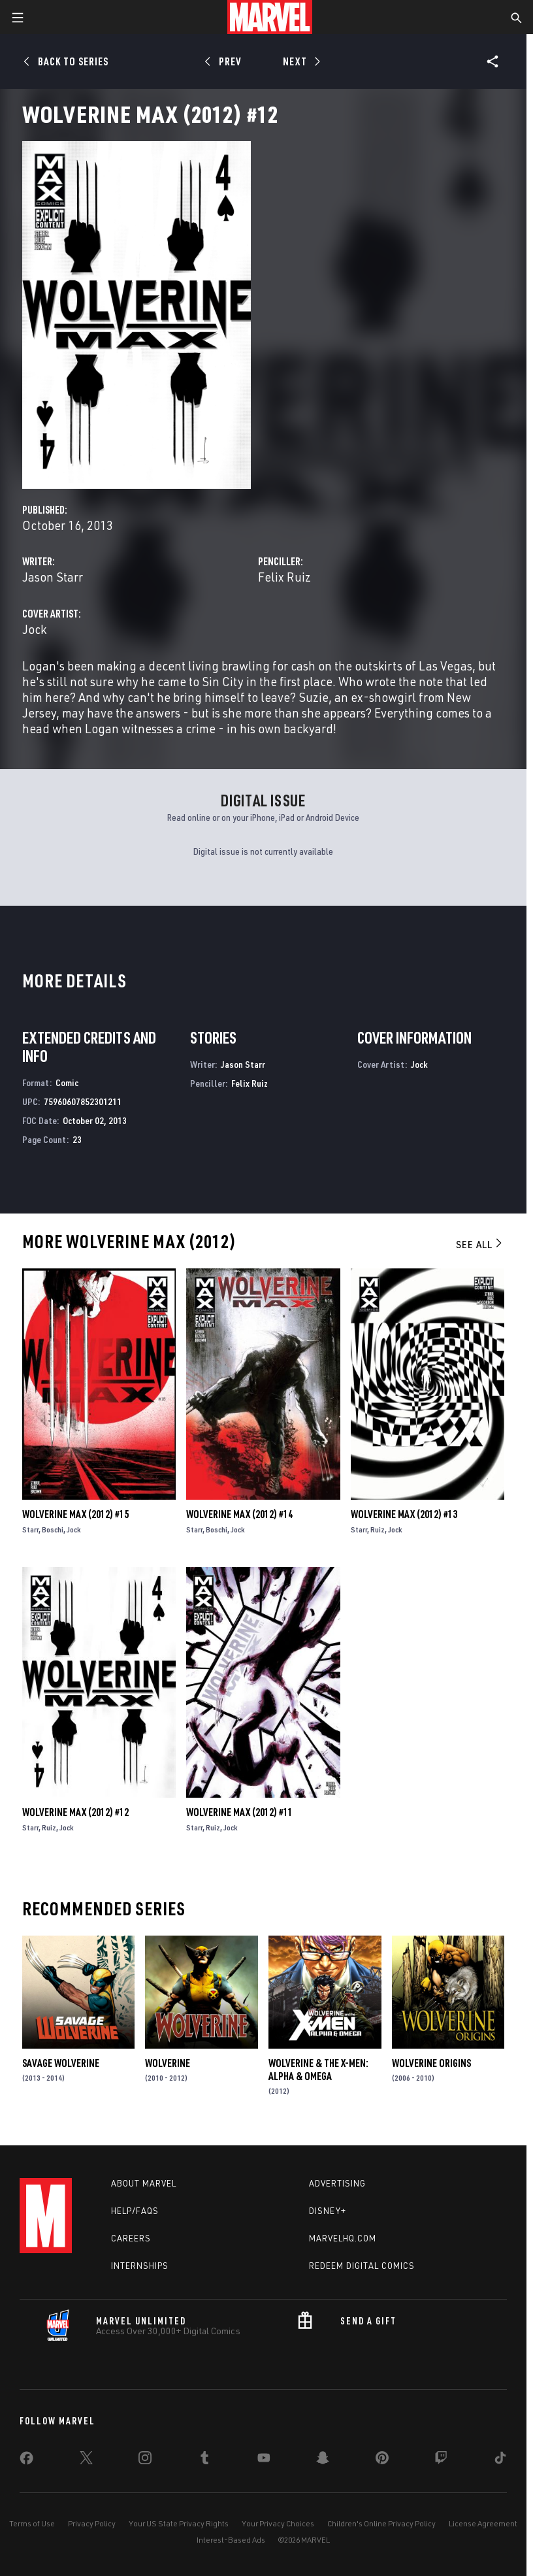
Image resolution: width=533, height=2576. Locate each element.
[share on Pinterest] (382, 2460)
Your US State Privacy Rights (179, 2523)
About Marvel (143, 2183)
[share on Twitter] (86, 2460)
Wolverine (167, 2063)
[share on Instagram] (145, 2460)
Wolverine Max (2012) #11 (239, 1812)
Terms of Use (32, 2523)
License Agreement (483, 2523)
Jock (34, 628)
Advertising (337, 2183)
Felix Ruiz (284, 576)
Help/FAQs (135, 2210)
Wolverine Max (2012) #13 (404, 1514)
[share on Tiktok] (500, 2460)
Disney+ (327, 2210)
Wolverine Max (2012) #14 (239, 1514)
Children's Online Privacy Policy (381, 2523)
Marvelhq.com (342, 2238)
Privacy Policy (92, 2523)
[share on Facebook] (26, 2461)
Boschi (52, 1529)
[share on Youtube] (263, 2460)
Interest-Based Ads (231, 2540)
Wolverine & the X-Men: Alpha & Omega (318, 2069)
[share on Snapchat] (322, 2460)
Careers (131, 2238)
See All (480, 1244)
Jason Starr (52, 576)
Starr (30, 1529)
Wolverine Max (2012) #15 (75, 1514)
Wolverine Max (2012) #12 (75, 1812)
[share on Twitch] (440, 2460)
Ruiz (377, 1529)
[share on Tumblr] (204, 2460)
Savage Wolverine (60, 2063)
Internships (140, 2265)
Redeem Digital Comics (362, 2265)
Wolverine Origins (431, 2063)
